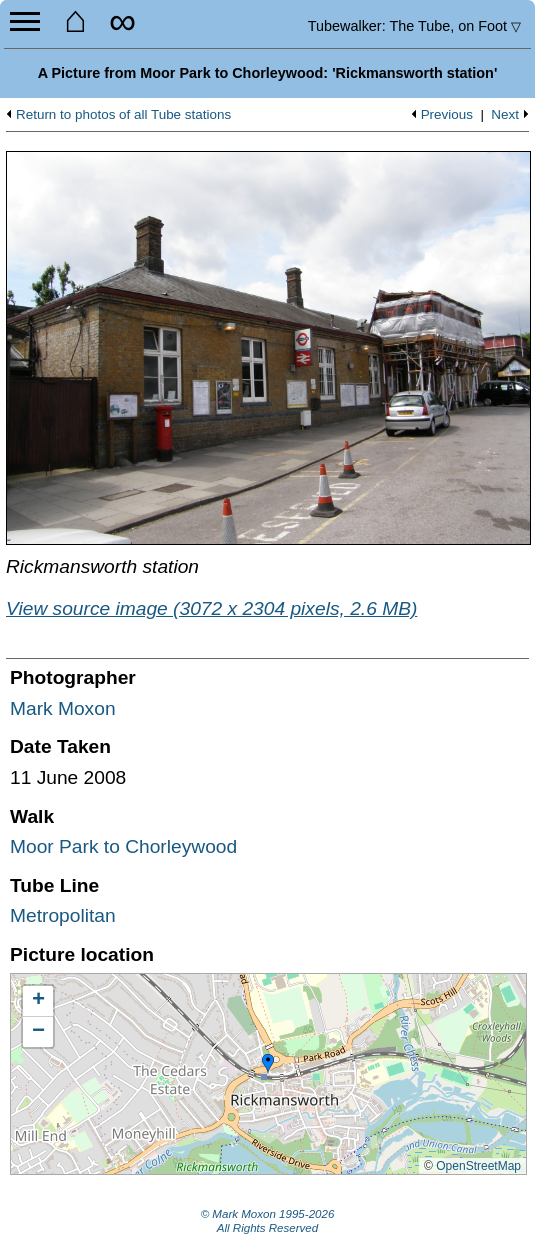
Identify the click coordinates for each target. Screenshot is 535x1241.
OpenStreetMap (478, 1166)
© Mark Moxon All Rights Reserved (268, 1221)
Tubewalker (414, 26)
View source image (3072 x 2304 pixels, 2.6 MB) (211, 608)
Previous (447, 115)
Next (505, 115)
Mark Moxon (63, 708)
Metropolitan (63, 915)
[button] (268, 1064)
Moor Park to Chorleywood (123, 846)
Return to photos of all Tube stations (123, 115)
